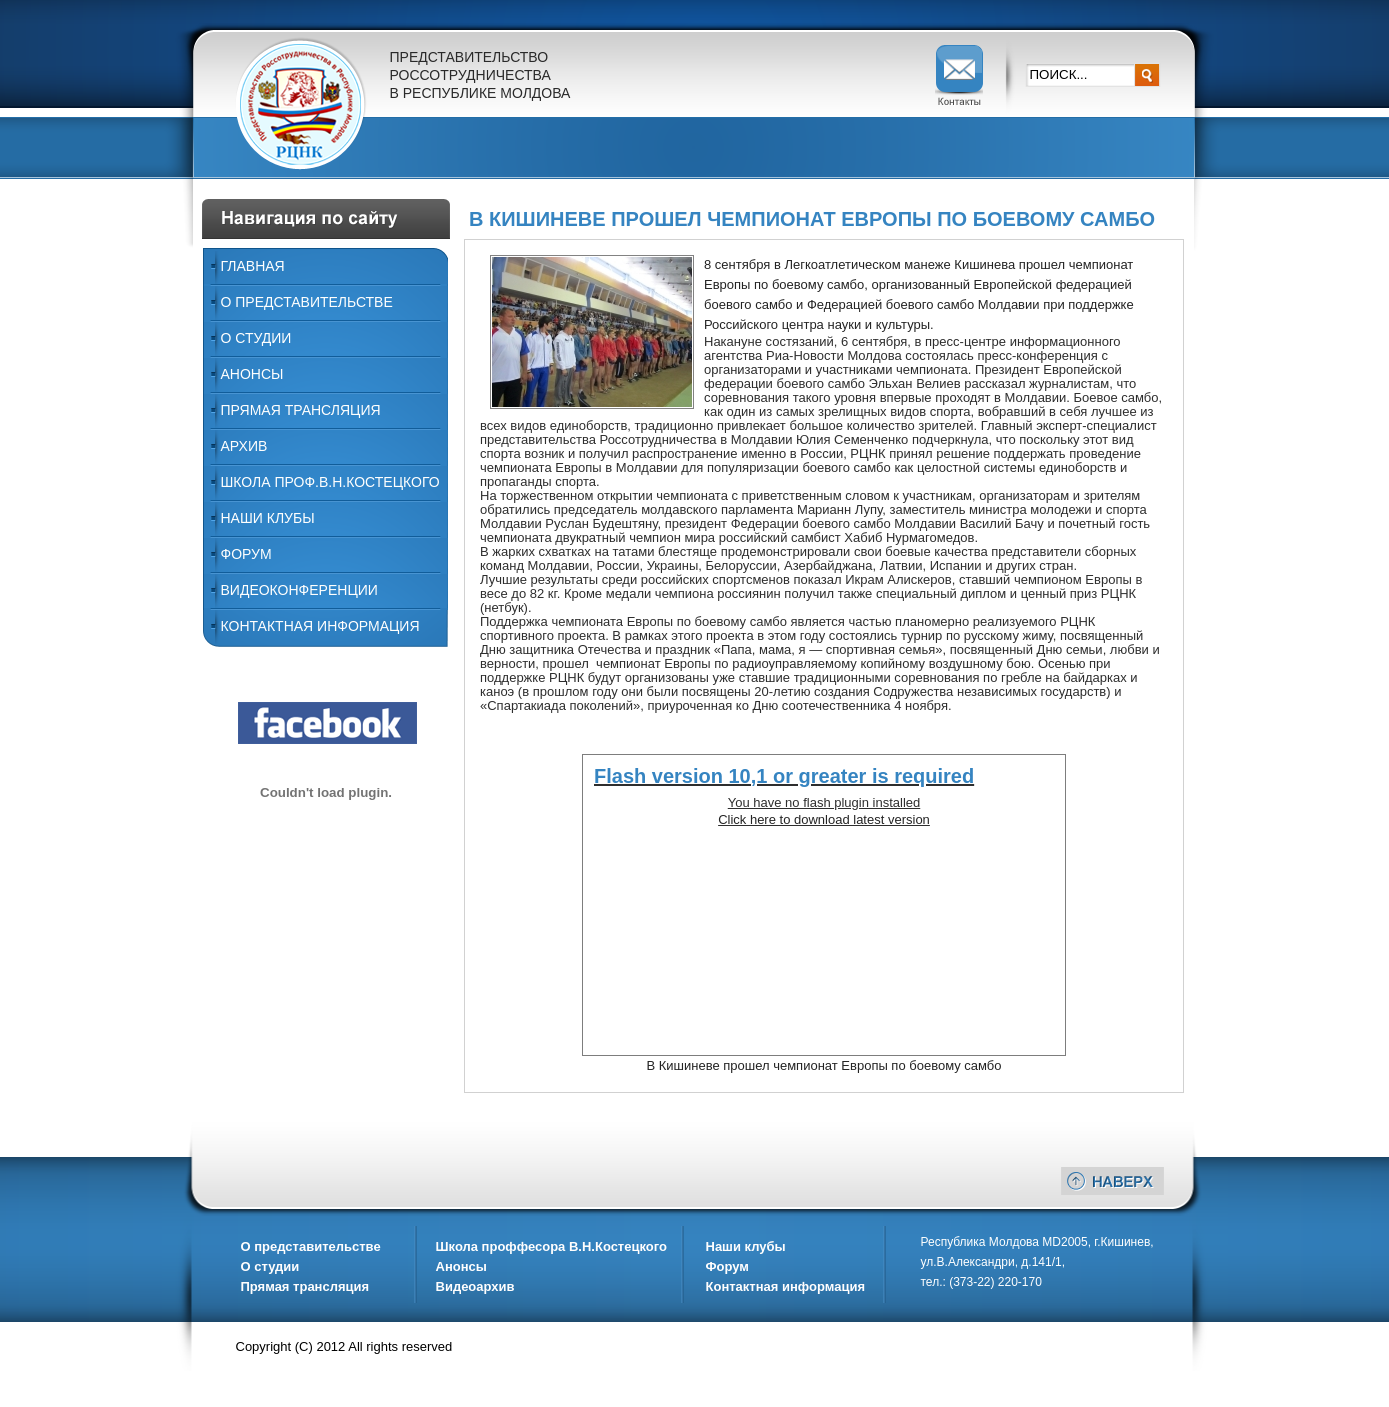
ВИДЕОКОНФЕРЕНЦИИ (299, 590)
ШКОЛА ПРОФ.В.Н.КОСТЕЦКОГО (330, 482)
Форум (246, 554)
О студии (270, 1266)
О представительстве (307, 302)
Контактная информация (320, 626)
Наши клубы (746, 1246)
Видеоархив (475, 1286)
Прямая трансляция (301, 410)
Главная (253, 266)
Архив (244, 446)
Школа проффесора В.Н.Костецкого (551, 1246)
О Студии (256, 338)
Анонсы (252, 374)
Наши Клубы (268, 518)
